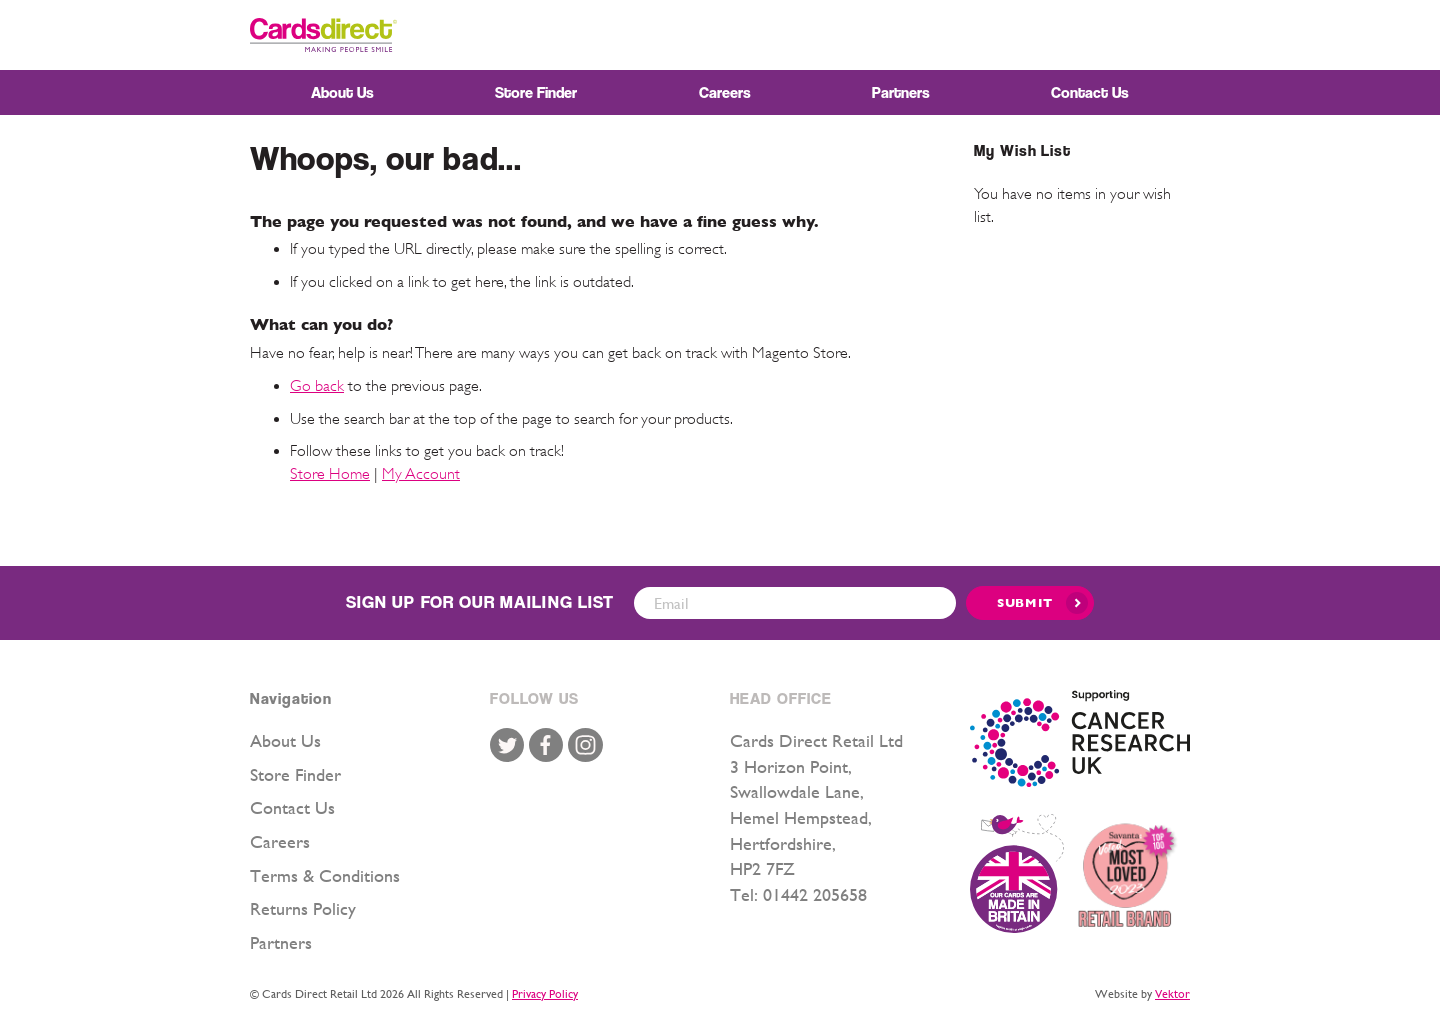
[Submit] (1030, 603)
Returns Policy (303, 908)
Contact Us (292, 807)
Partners (281, 942)
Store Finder (295, 774)
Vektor (1172, 994)
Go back (317, 386)
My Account (421, 474)
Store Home (330, 474)
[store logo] (323, 35)
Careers (280, 841)
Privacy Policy (545, 994)
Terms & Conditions (325, 875)
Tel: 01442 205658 (798, 894)
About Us (285, 740)
